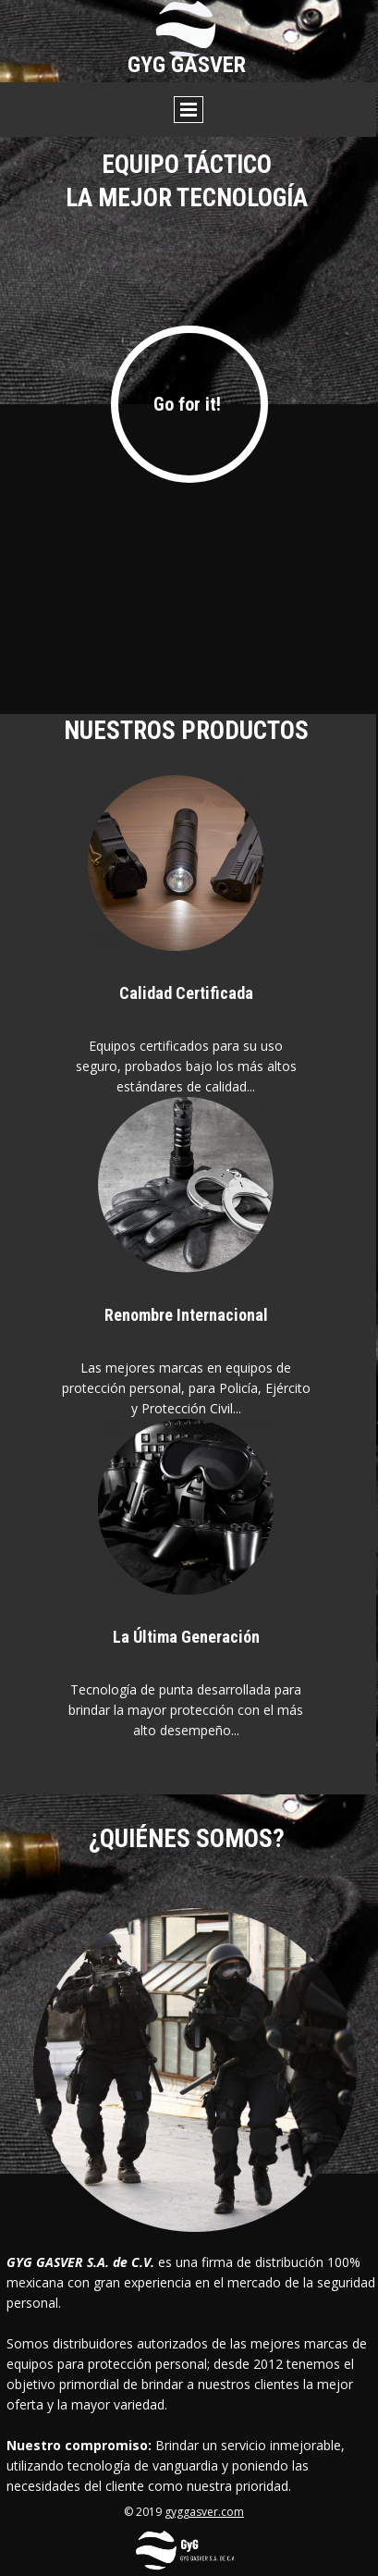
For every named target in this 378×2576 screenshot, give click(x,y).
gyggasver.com (204, 2512)
